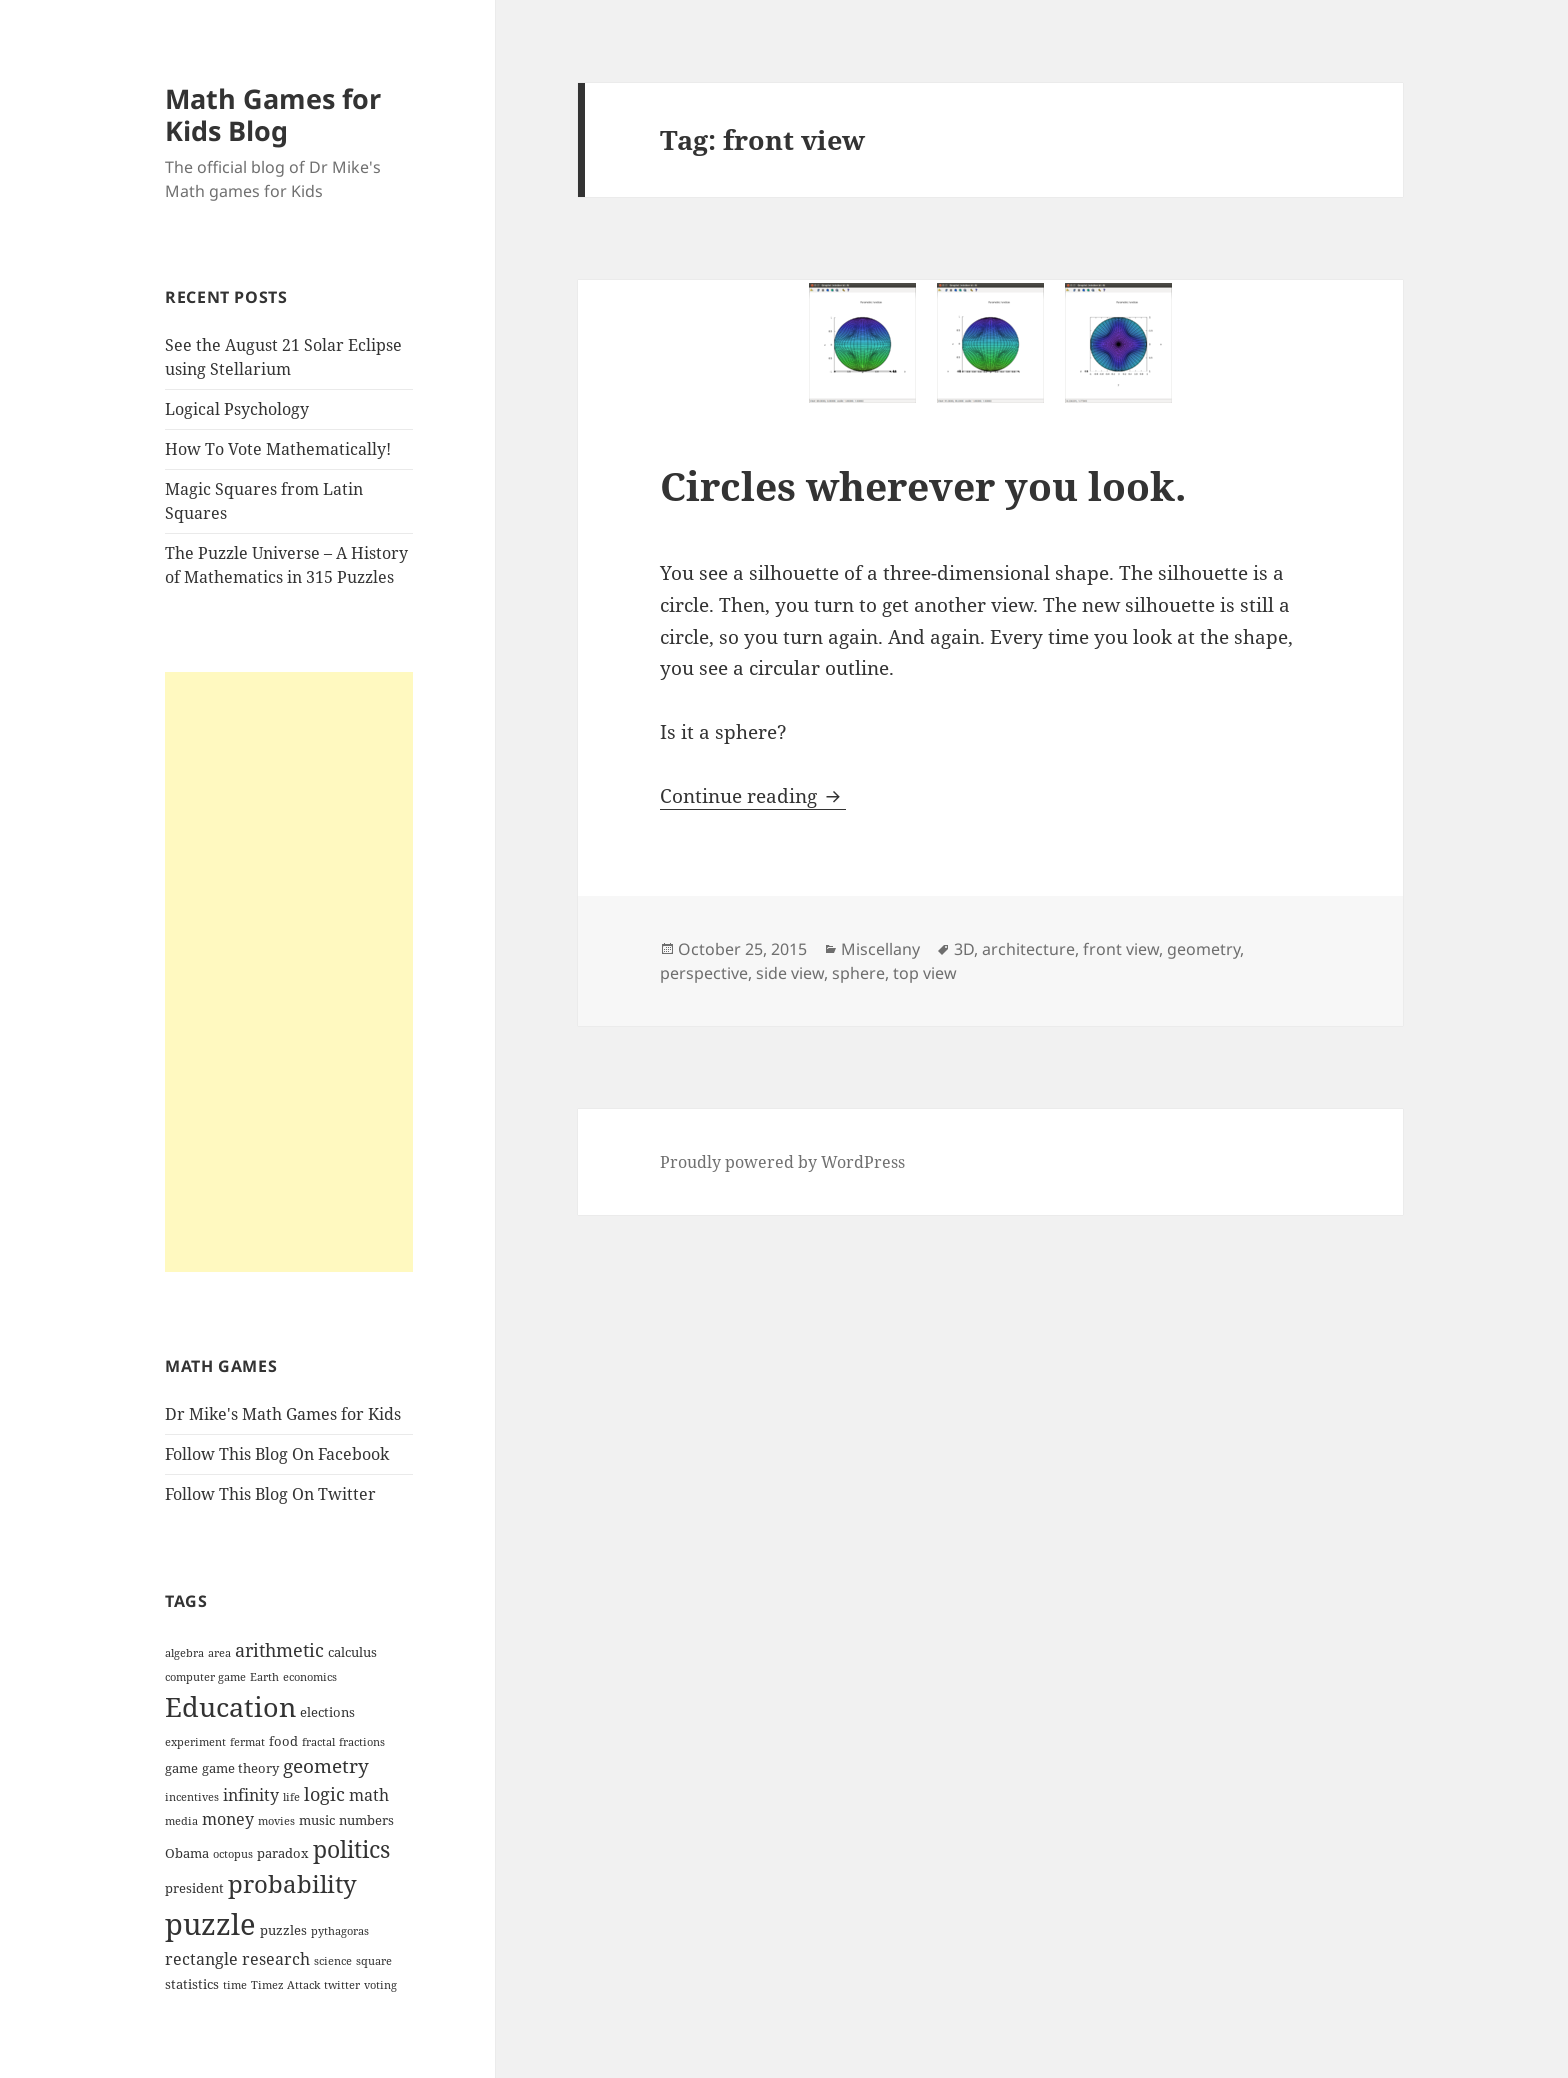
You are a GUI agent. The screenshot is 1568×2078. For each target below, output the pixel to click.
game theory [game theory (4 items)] (240, 1768)
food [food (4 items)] (283, 1741)
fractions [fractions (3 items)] (362, 1742)
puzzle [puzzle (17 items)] (210, 1924)
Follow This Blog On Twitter (270, 1494)
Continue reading (753, 796)
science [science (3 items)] (333, 1961)
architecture (1028, 949)
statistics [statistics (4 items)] (192, 1984)
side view (790, 973)
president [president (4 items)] (194, 1888)
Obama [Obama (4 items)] (187, 1853)
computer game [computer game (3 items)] (205, 1677)
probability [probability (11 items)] (292, 1883)
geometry (1203, 949)
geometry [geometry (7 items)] (326, 1766)
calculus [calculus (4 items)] (352, 1652)
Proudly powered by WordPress (782, 1162)
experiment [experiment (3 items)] (195, 1742)
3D (964, 949)
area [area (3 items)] (219, 1653)
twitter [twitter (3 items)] (342, 1985)
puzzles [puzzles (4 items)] (283, 1930)
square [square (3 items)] (374, 1961)
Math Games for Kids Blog (273, 114)
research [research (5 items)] (276, 1959)
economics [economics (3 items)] (310, 1677)
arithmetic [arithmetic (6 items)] (279, 1650)
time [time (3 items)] (235, 1985)
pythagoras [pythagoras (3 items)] (340, 1931)
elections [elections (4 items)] (327, 1712)
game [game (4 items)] (181, 1768)
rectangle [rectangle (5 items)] (201, 1959)
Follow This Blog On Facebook (277, 1454)
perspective (704, 973)
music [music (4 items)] (317, 1820)
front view (1121, 949)
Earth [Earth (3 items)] (264, 1677)
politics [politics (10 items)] (351, 1849)
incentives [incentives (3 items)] (192, 1797)
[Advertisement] (289, 972)
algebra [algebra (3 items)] (184, 1653)
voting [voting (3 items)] (380, 1985)
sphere (858, 973)
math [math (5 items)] (369, 1795)
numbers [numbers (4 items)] (366, 1820)
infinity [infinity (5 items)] (251, 1795)
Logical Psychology (237, 409)
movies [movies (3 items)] (276, 1821)
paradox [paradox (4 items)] (283, 1853)
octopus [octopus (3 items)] (233, 1854)
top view (925, 973)
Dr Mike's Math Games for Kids (283, 1414)
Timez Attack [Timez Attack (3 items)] (285, 1985)
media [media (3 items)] (181, 1821)
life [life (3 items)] (291, 1797)
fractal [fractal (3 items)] (318, 1742)
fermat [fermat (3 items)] (247, 1742)
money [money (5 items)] (228, 1819)
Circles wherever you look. (923, 485)
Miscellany (880, 949)
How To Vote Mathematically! (278, 449)
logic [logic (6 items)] (324, 1794)
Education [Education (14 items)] (230, 1706)
